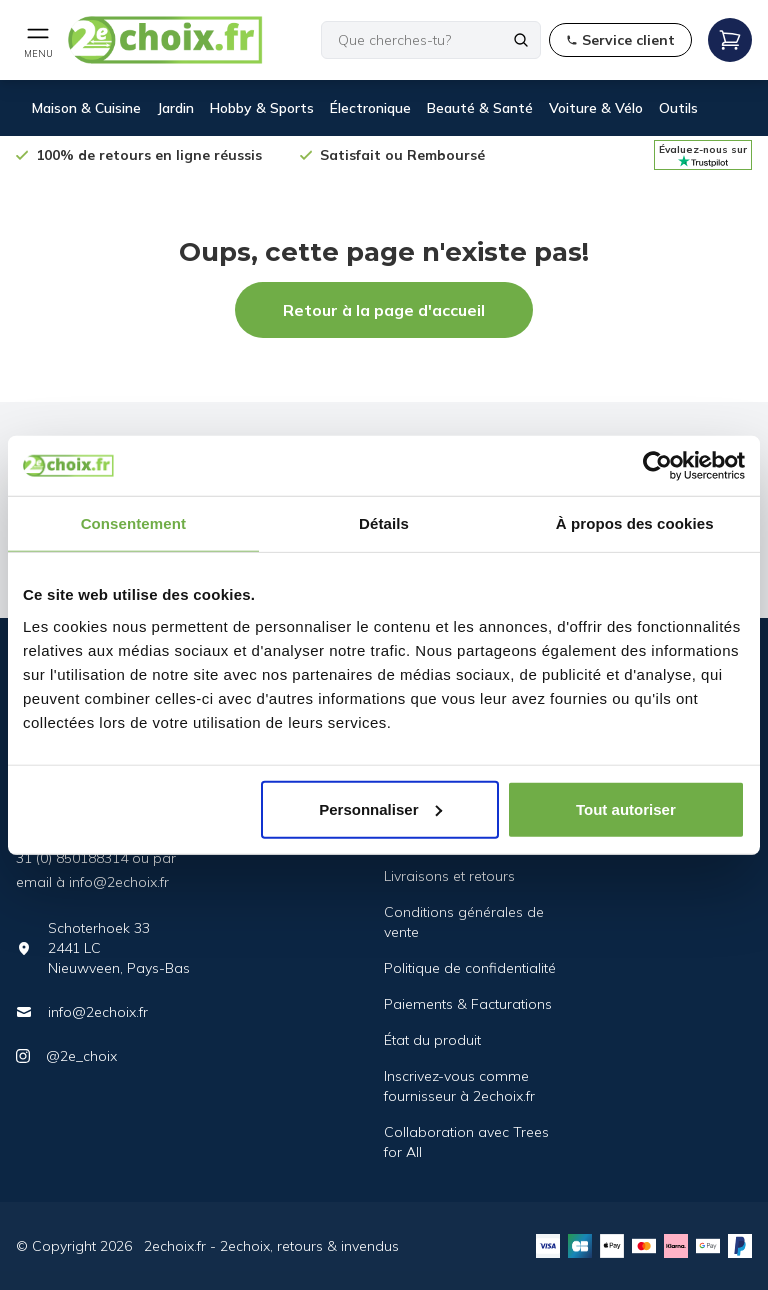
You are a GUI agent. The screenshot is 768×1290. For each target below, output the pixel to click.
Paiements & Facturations (468, 1004)
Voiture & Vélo (596, 108)
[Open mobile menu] (38, 40)
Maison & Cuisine (86, 108)
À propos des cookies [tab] (635, 523)
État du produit (432, 1040)
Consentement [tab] (133, 523)
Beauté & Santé (480, 108)
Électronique (370, 108)
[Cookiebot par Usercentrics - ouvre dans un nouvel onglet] (657, 466)
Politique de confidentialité (470, 968)
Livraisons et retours (449, 876)
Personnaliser (380, 808)
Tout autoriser (626, 808)
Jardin (175, 108)
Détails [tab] (384, 523)
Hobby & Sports (262, 108)
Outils (678, 108)
